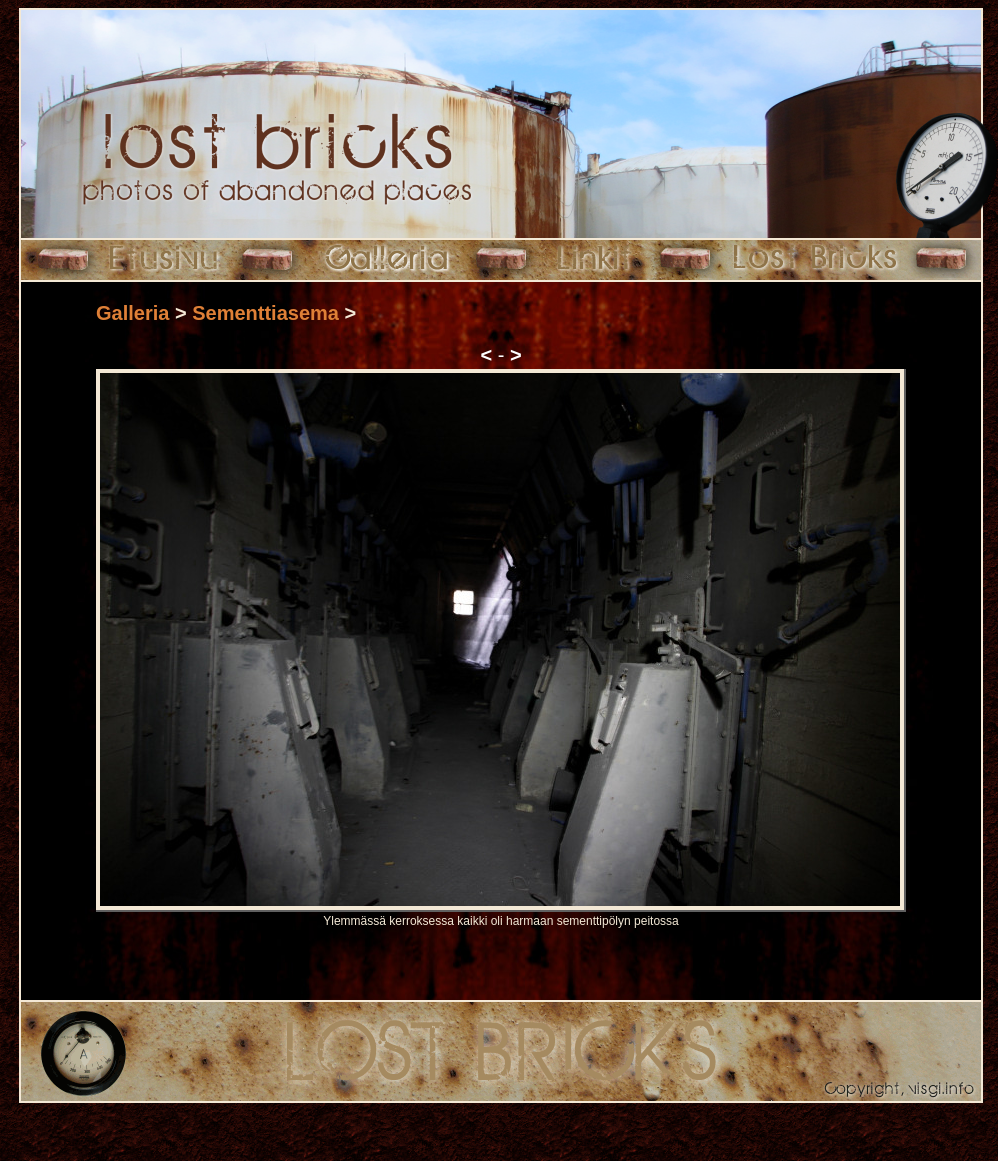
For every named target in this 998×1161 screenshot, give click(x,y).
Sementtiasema (265, 313)
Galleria (132, 313)
